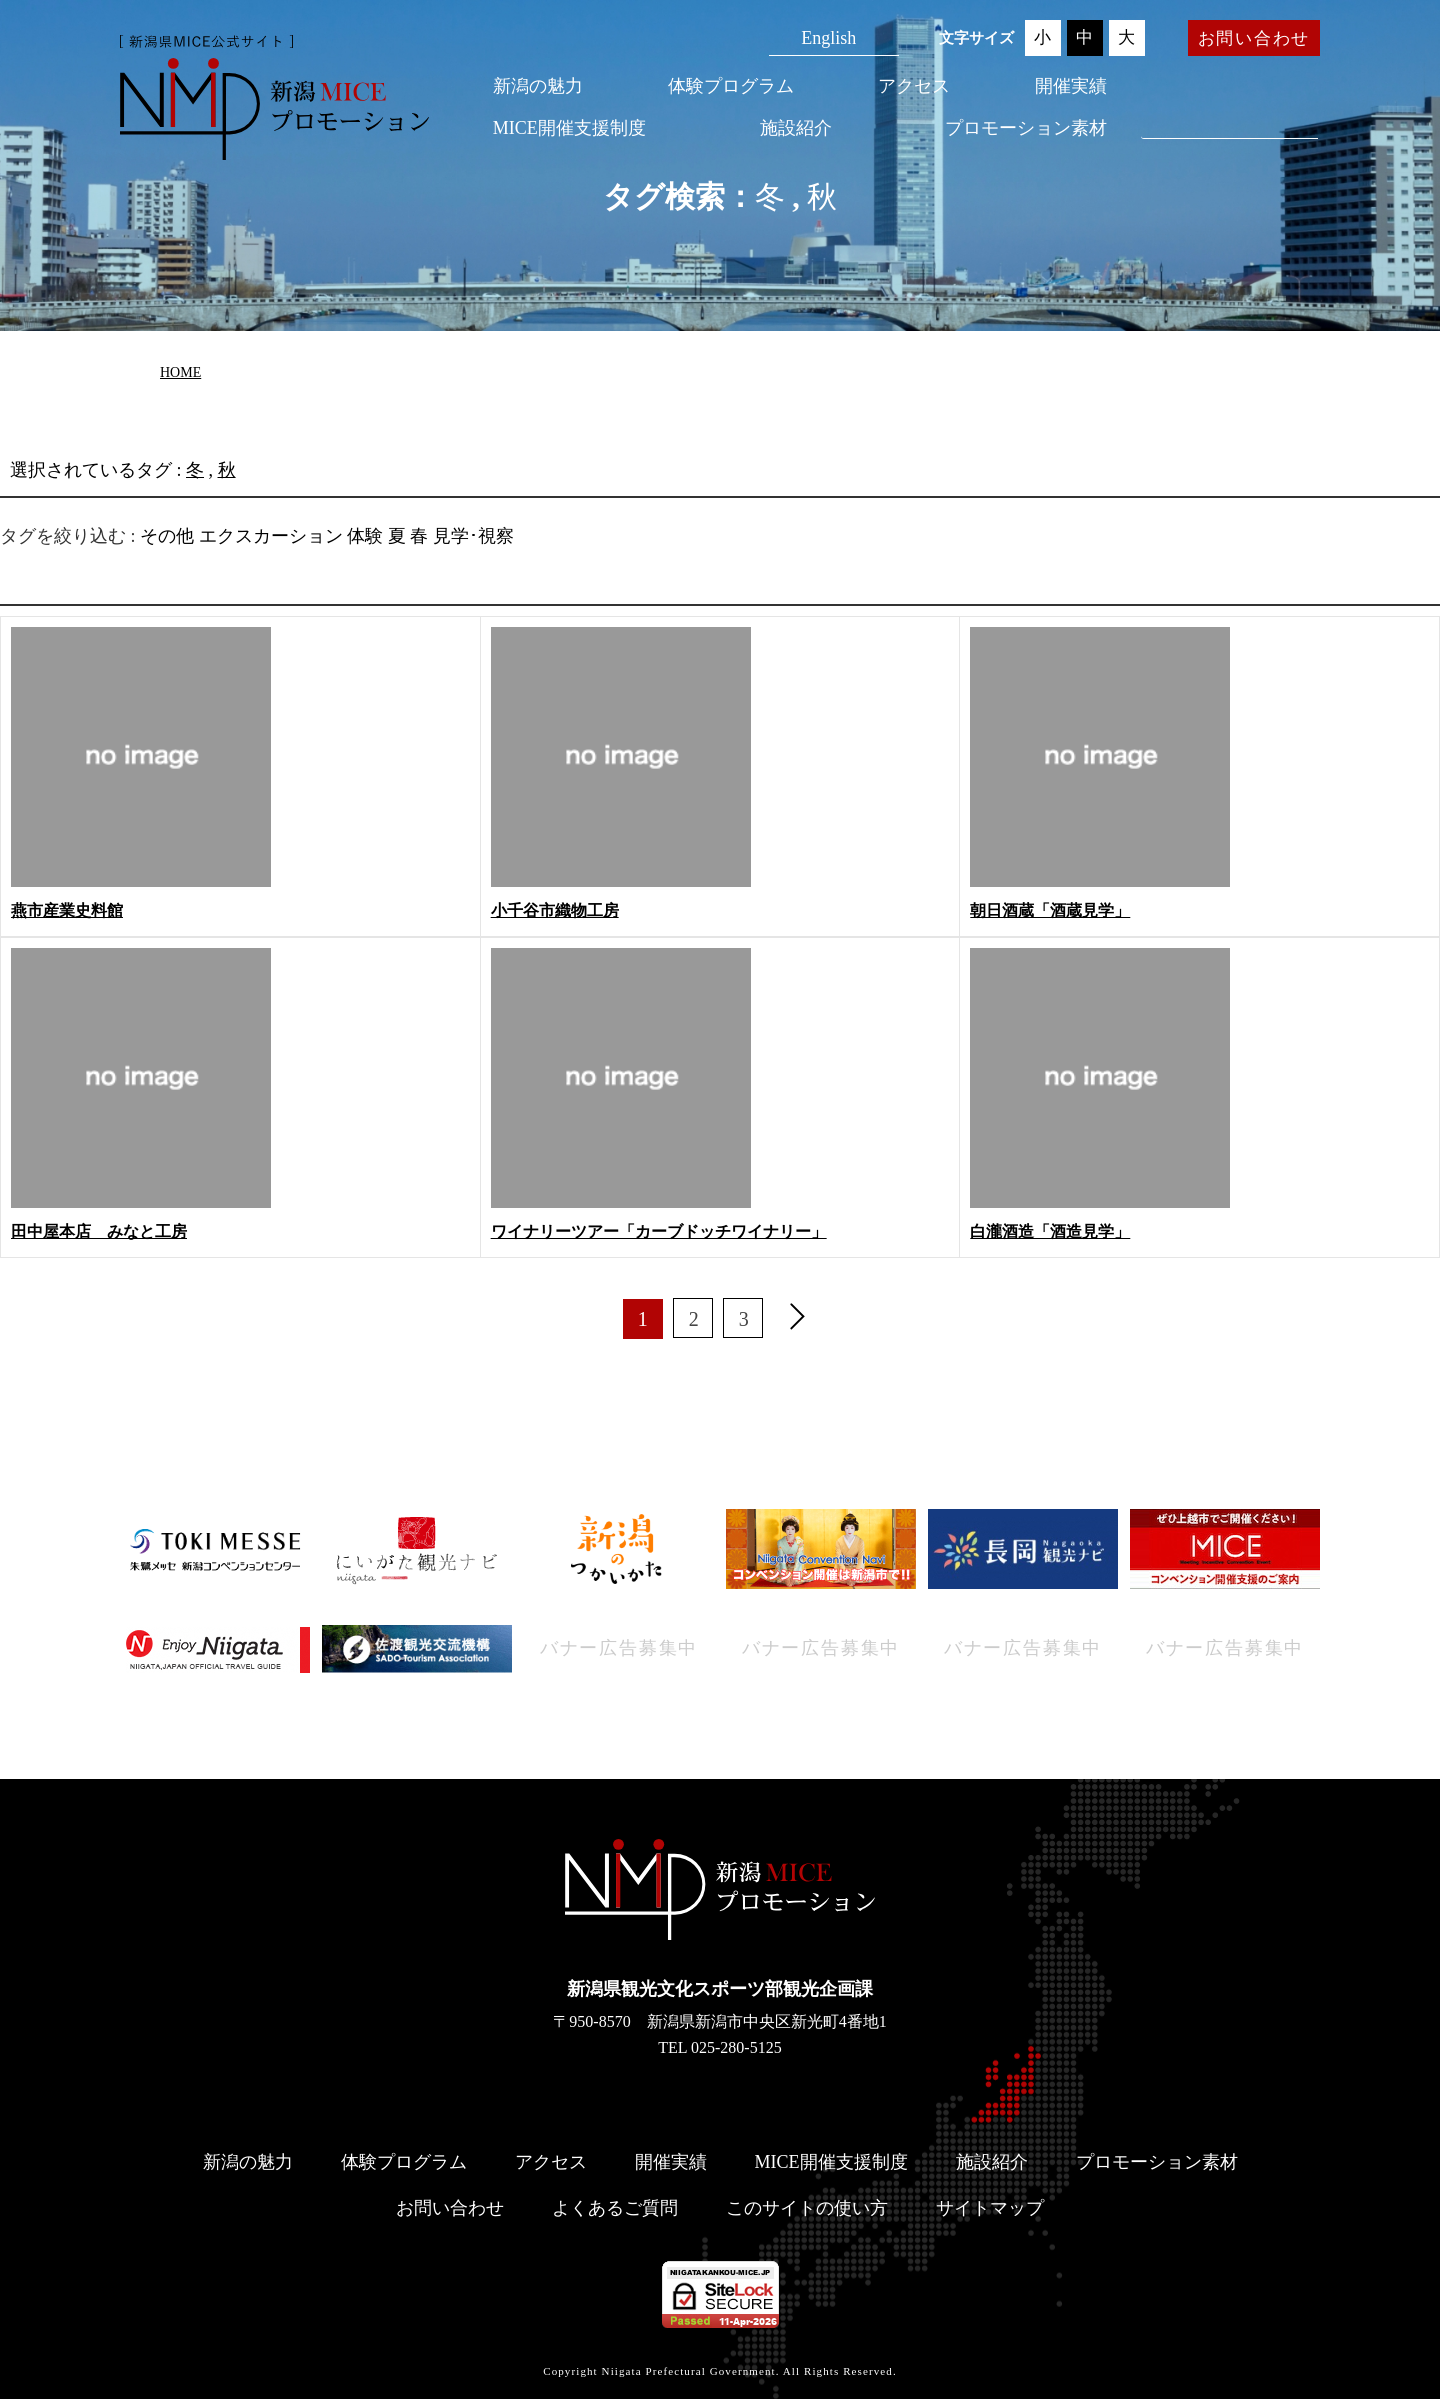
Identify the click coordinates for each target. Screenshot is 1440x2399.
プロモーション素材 (1026, 128)
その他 (167, 536)
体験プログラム (731, 86)
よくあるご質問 (615, 2208)
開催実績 (1071, 86)
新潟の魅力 (538, 86)
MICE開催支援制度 (569, 128)
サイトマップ (990, 2208)
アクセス (914, 86)
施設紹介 (796, 128)
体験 (365, 536)
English (828, 38)
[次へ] (797, 1319)
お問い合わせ (1254, 38)
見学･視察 (473, 536)
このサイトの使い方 (807, 2208)
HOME (180, 372)
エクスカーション (271, 536)
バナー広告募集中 (619, 1648)
